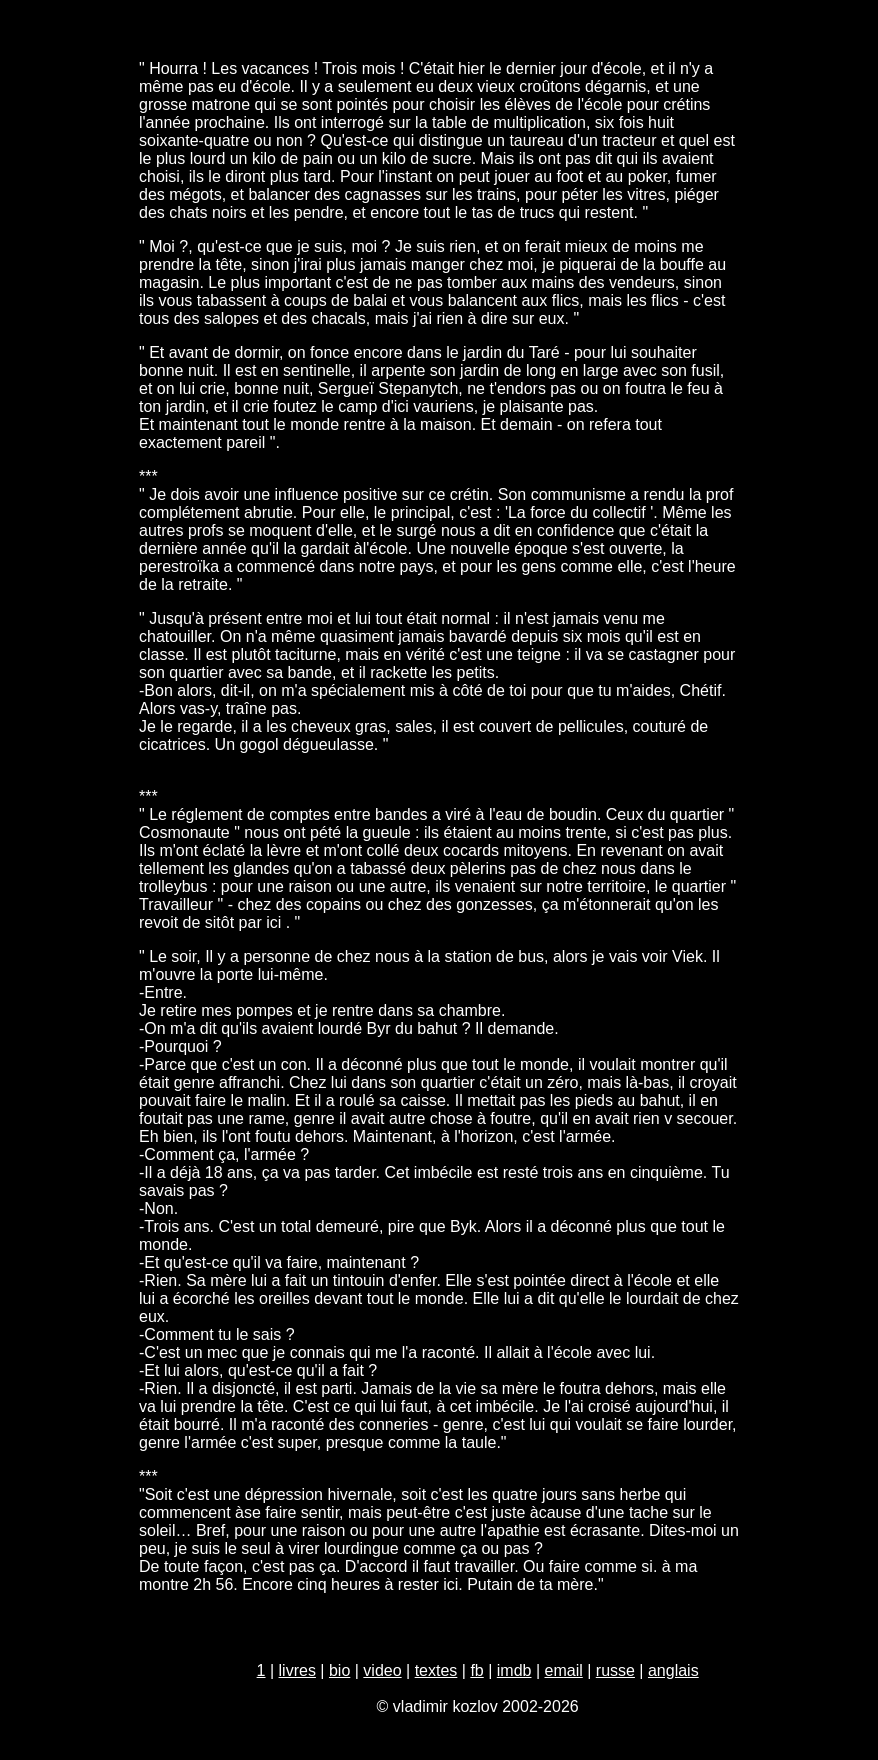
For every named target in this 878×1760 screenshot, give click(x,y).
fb (476, 1670)
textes (436, 1670)
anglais (673, 1670)
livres (297, 1670)
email (564, 1670)
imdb (514, 1670)
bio (339, 1670)
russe (615, 1670)
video (382, 1670)
